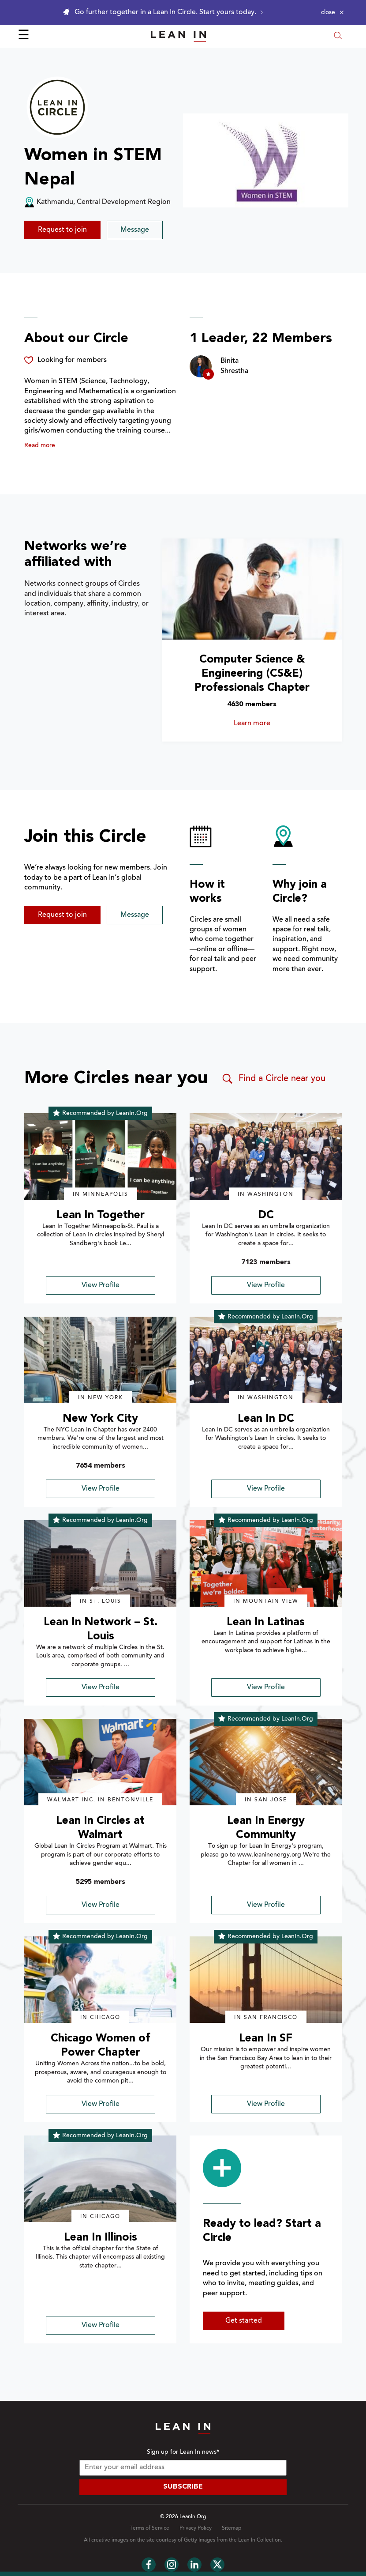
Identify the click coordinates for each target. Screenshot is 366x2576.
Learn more (273, 723)
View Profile (101, 1285)
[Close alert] (332, 12)
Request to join (62, 229)
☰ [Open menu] (24, 36)
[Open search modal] (337, 36)
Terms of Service (149, 2528)
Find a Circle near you (273, 1078)
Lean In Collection (259, 2540)
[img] (100, 1156)
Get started (243, 2320)
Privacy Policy (195, 2528)
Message (134, 229)
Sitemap (231, 2528)
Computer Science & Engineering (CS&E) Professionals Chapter (252, 673)
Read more (39, 446)
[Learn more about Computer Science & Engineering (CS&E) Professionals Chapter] (252, 589)
